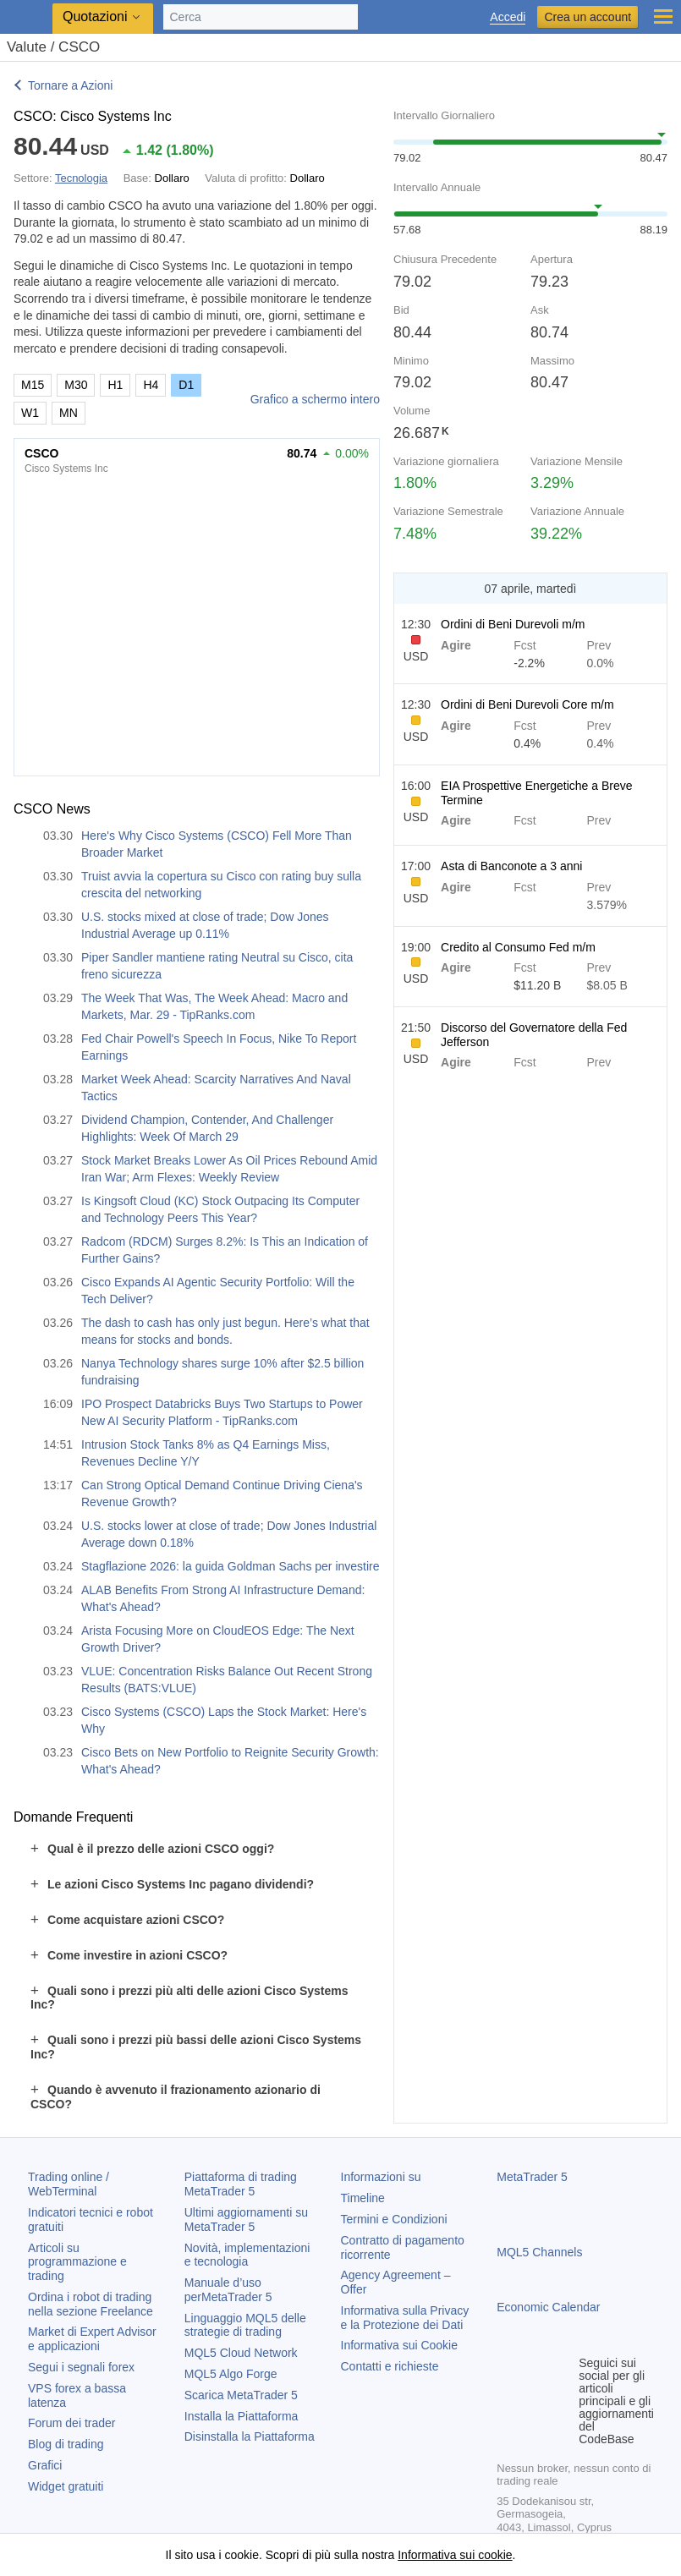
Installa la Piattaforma (241, 2416)
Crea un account (587, 17)
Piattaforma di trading (240, 2184)
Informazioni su (381, 2177)
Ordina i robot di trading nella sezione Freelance (90, 2304)
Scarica (241, 2395)
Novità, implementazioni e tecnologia (247, 2255)
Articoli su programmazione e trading (77, 2262)
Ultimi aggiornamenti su (246, 2219)
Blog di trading (66, 2444)
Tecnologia (81, 178)
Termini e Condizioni (394, 2219)
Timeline (363, 2198)
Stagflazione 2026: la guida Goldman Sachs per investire (230, 1566)
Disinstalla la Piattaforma (249, 2436)
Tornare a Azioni (70, 85)
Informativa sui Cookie (400, 2345)
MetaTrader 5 (532, 2177)
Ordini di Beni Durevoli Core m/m (527, 704)
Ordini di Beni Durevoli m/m (513, 624)
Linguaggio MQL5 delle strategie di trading (245, 2325)
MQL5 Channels (539, 2252)
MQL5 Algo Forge (230, 2374)
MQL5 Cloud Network (241, 2353)
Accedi (507, 17)
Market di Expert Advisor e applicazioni (92, 2339)
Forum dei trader (71, 2423)
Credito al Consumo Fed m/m (518, 947)
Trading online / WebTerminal (68, 2184)
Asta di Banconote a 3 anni (511, 866)
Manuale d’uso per (228, 2290)
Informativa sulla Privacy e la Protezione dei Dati (405, 2318)
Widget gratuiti (65, 2486)
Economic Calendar (548, 2307)
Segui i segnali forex (81, 2367)
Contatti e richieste (390, 2366)
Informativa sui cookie (455, 2555)
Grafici (45, 2465)
